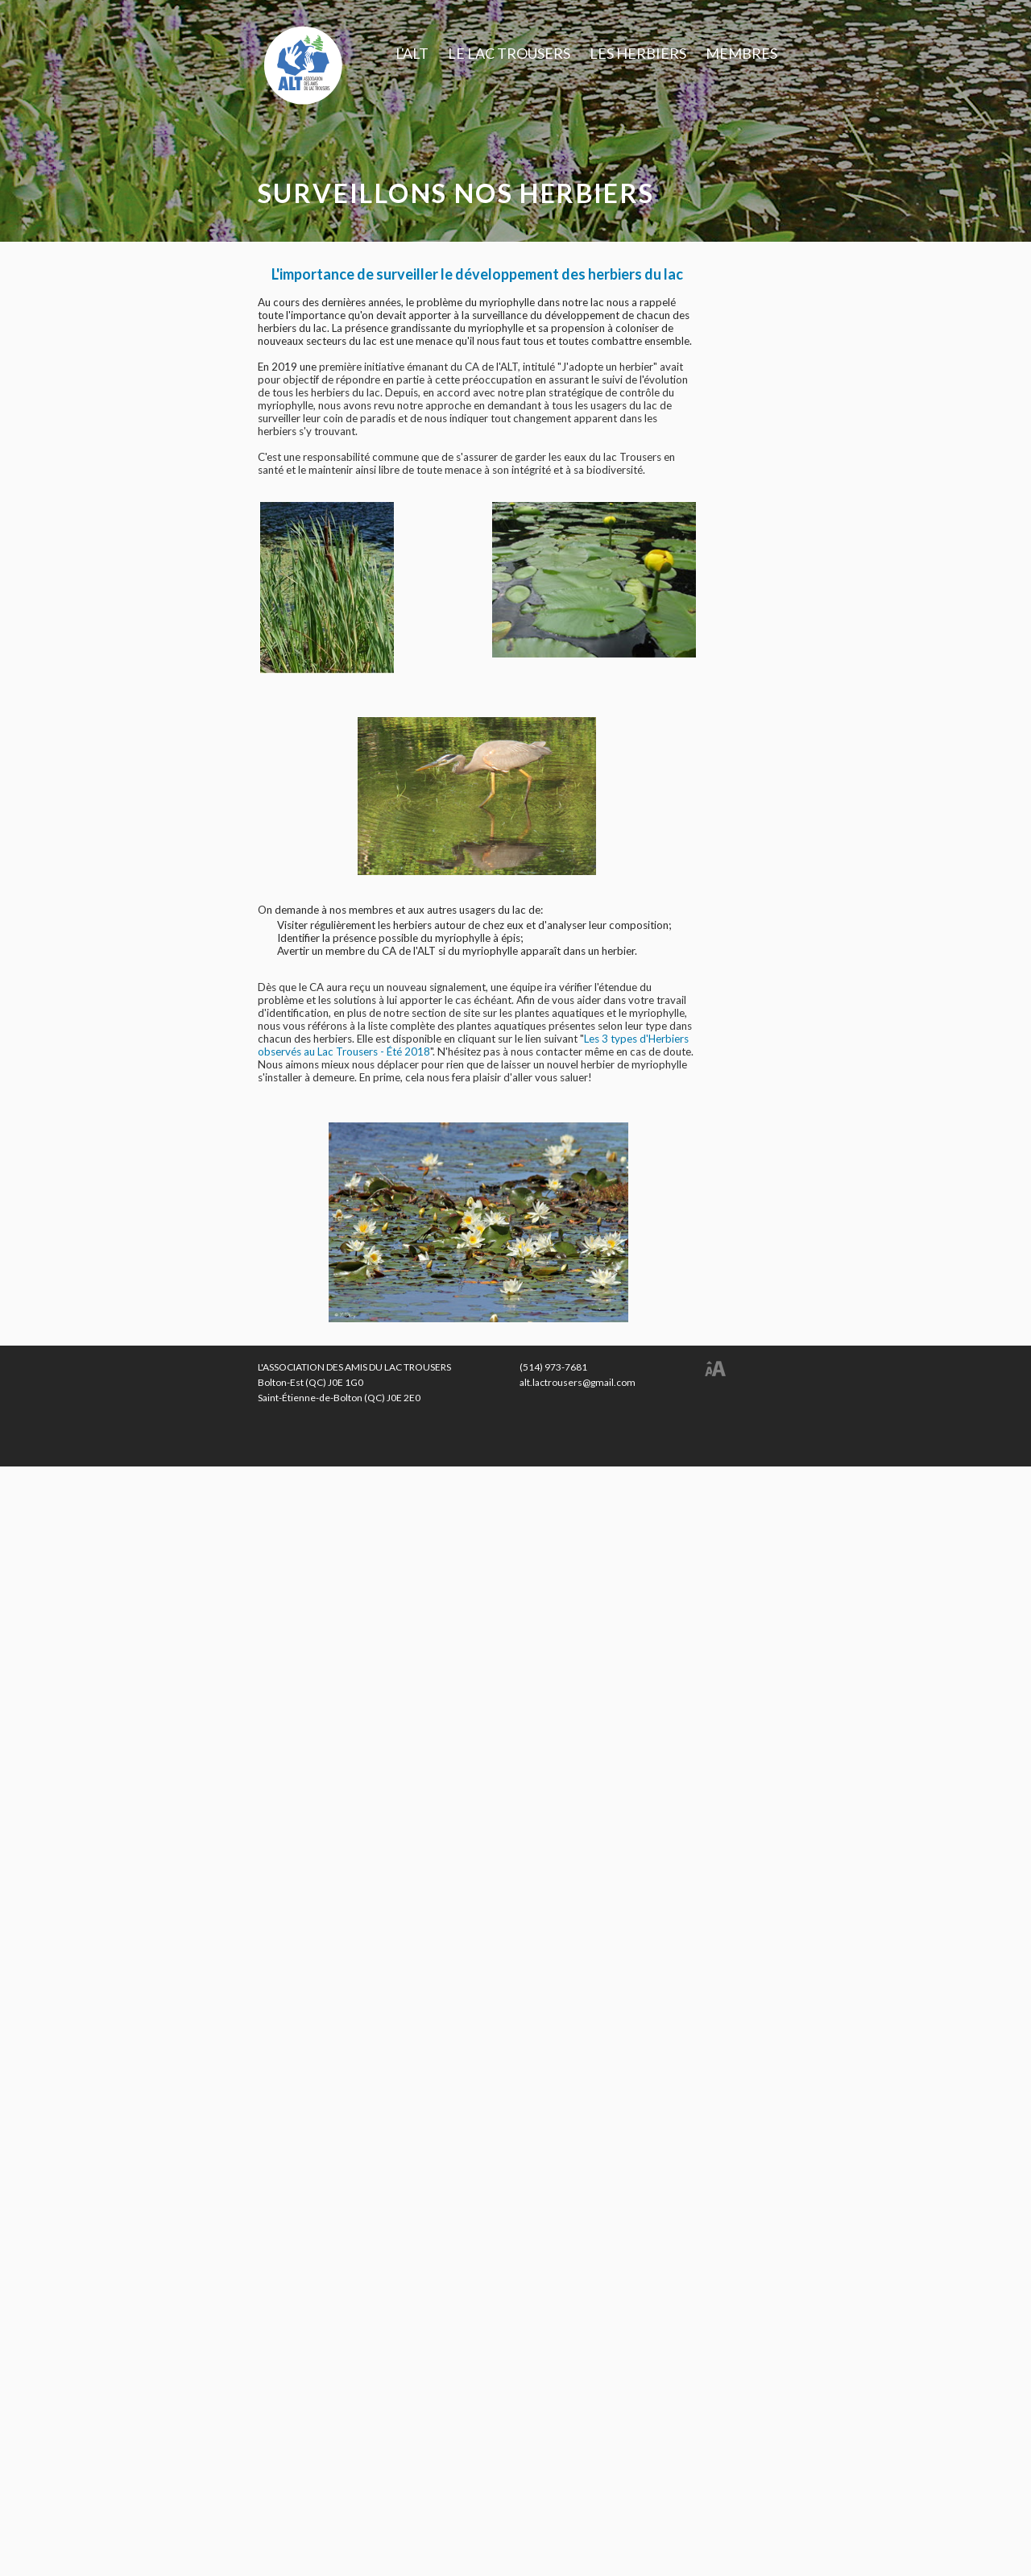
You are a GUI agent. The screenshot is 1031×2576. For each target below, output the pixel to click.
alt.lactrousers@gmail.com (578, 1382)
